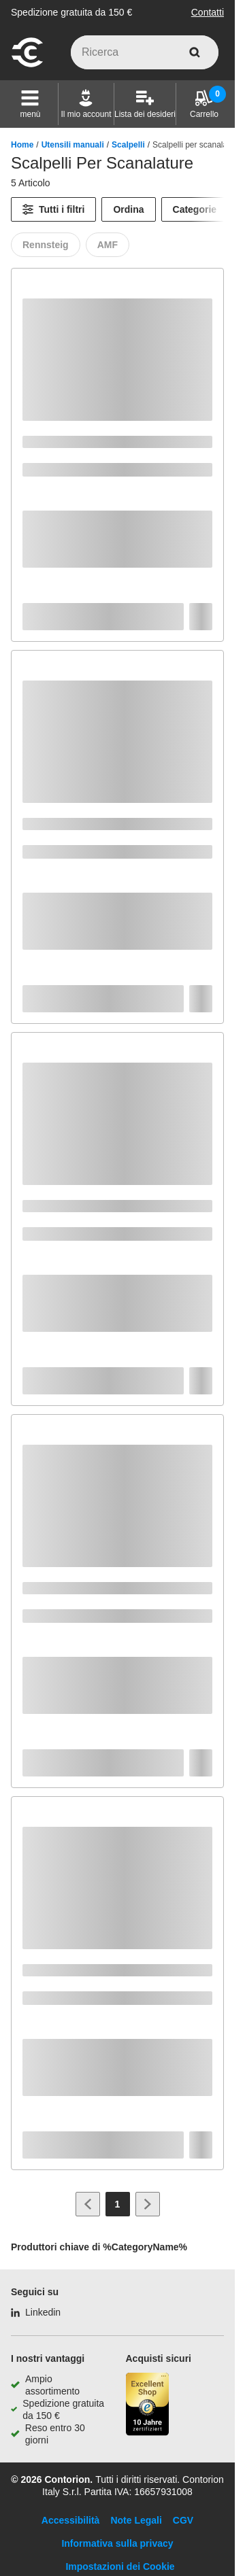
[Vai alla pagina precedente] (88, 2204)
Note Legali (135, 2520)
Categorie (195, 209)
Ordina (128, 209)
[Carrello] (204, 104)
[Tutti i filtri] (53, 209)
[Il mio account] (86, 104)
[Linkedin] (36, 2312)
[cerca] (194, 52)
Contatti (207, 12)
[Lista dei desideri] (145, 104)
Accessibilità (71, 2520)
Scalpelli (128, 145)
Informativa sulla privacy (117, 2543)
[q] (144, 52)
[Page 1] (117, 2204)
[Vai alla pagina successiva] (147, 2204)
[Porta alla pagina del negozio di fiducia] (147, 2406)
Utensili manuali (73, 145)
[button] (30, 104)
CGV (183, 2520)
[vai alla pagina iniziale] (27, 65)
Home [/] (22, 145)
